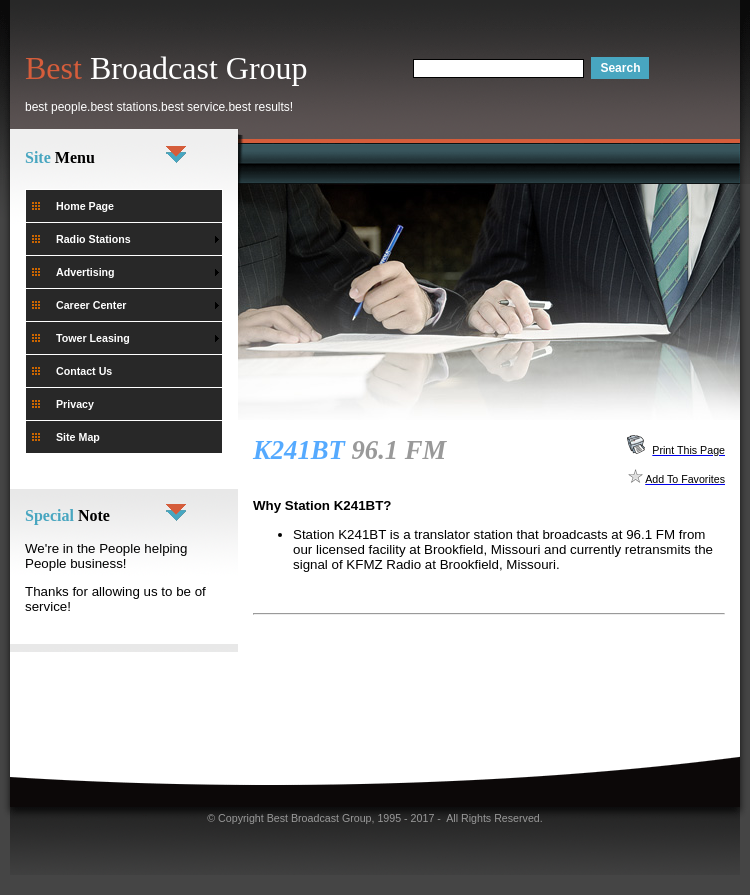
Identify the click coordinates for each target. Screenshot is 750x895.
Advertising (85, 272)
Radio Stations (93, 239)
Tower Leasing (93, 338)
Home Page (85, 206)
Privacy (75, 404)
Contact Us (84, 371)
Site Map (78, 437)
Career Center (91, 305)
